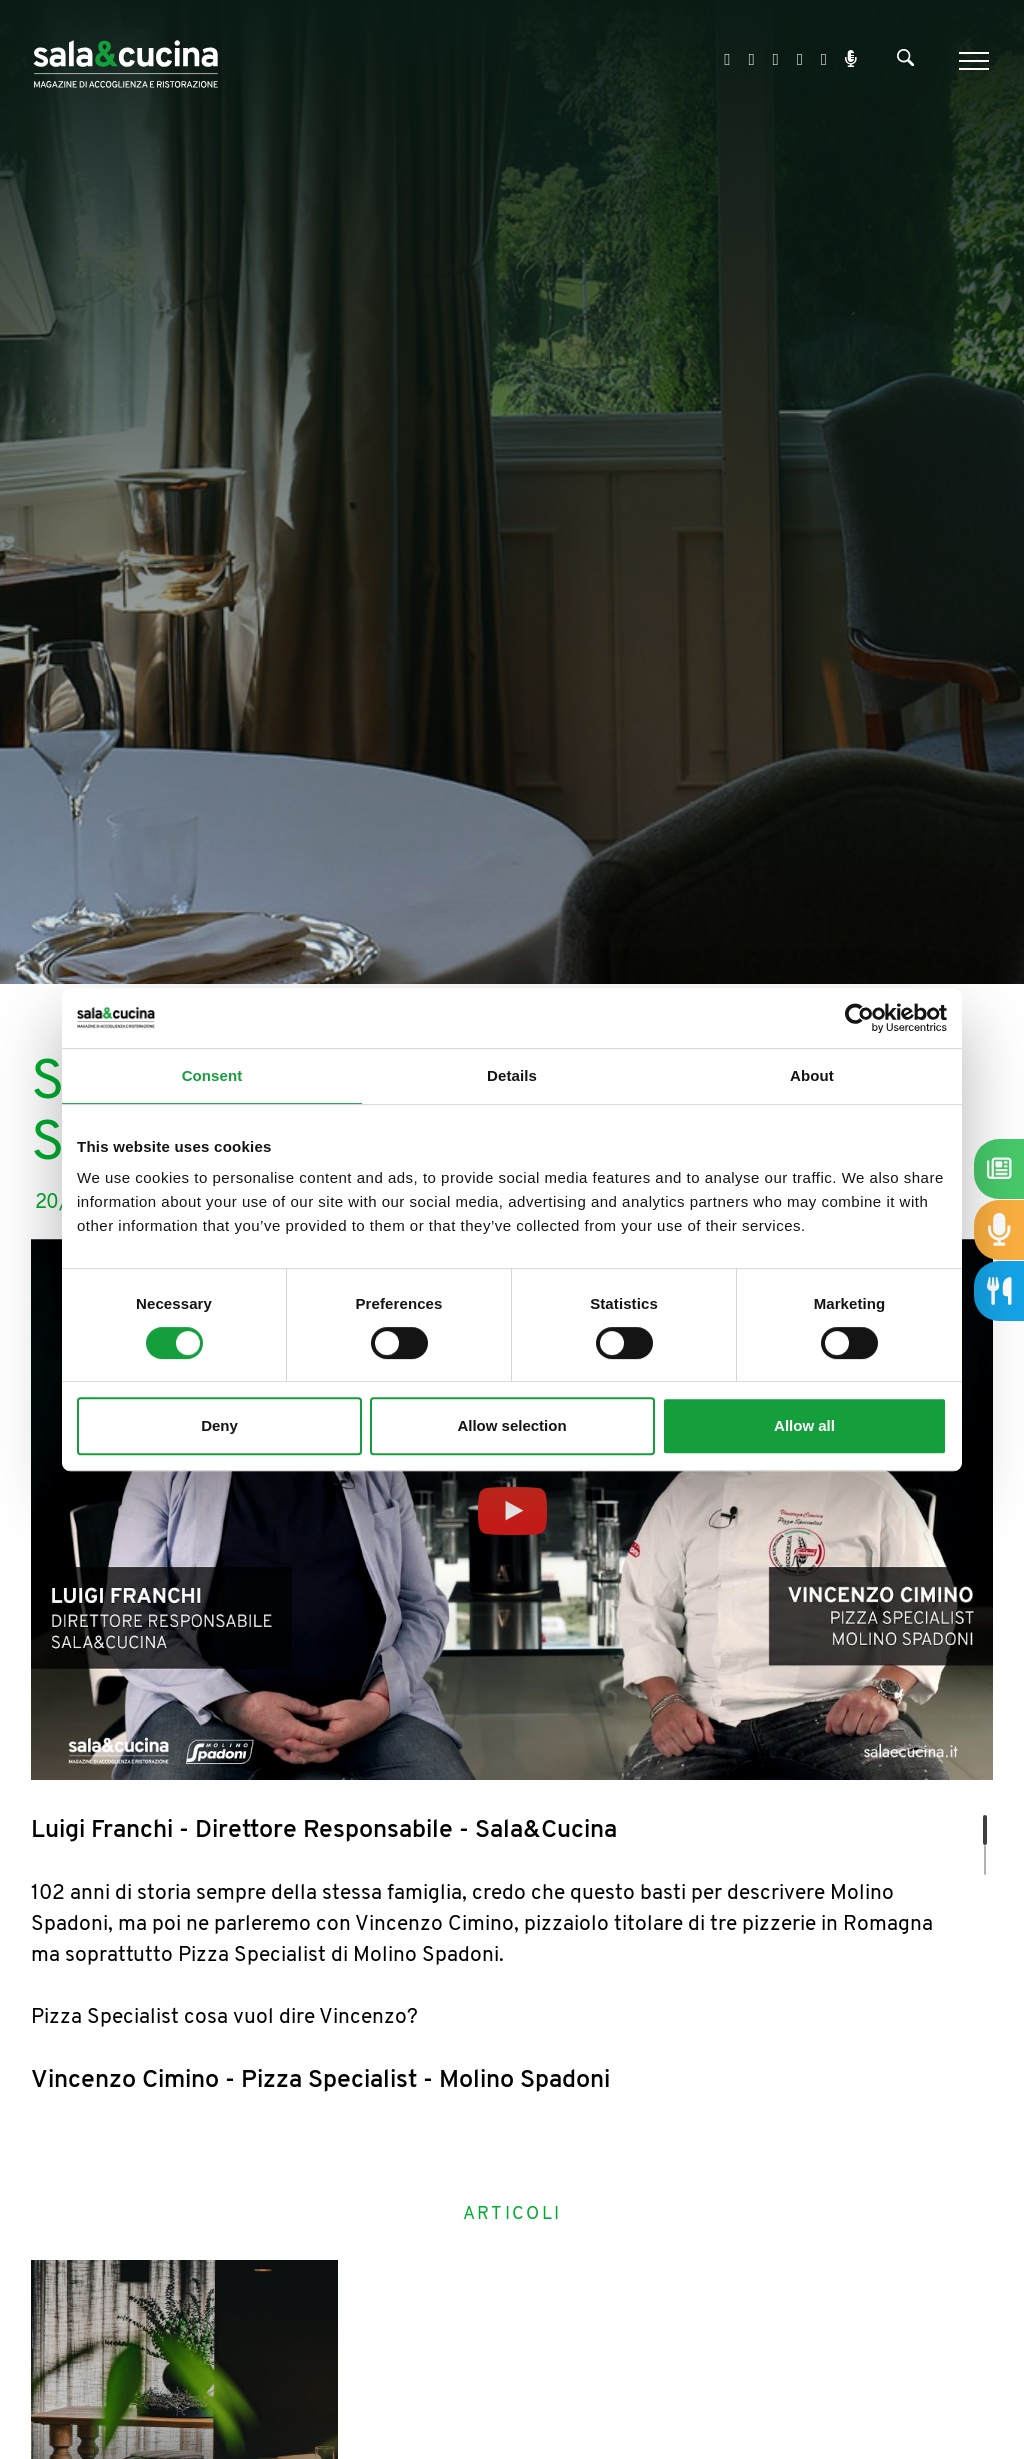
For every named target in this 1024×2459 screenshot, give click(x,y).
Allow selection (511, 1425)
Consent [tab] (212, 1075)
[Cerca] (905, 62)
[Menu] (971, 61)
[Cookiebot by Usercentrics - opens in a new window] (859, 1018)
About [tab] (812, 1075)
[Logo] (125, 60)
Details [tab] (512, 1075)
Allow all (804, 1425)
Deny (219, 1425)
